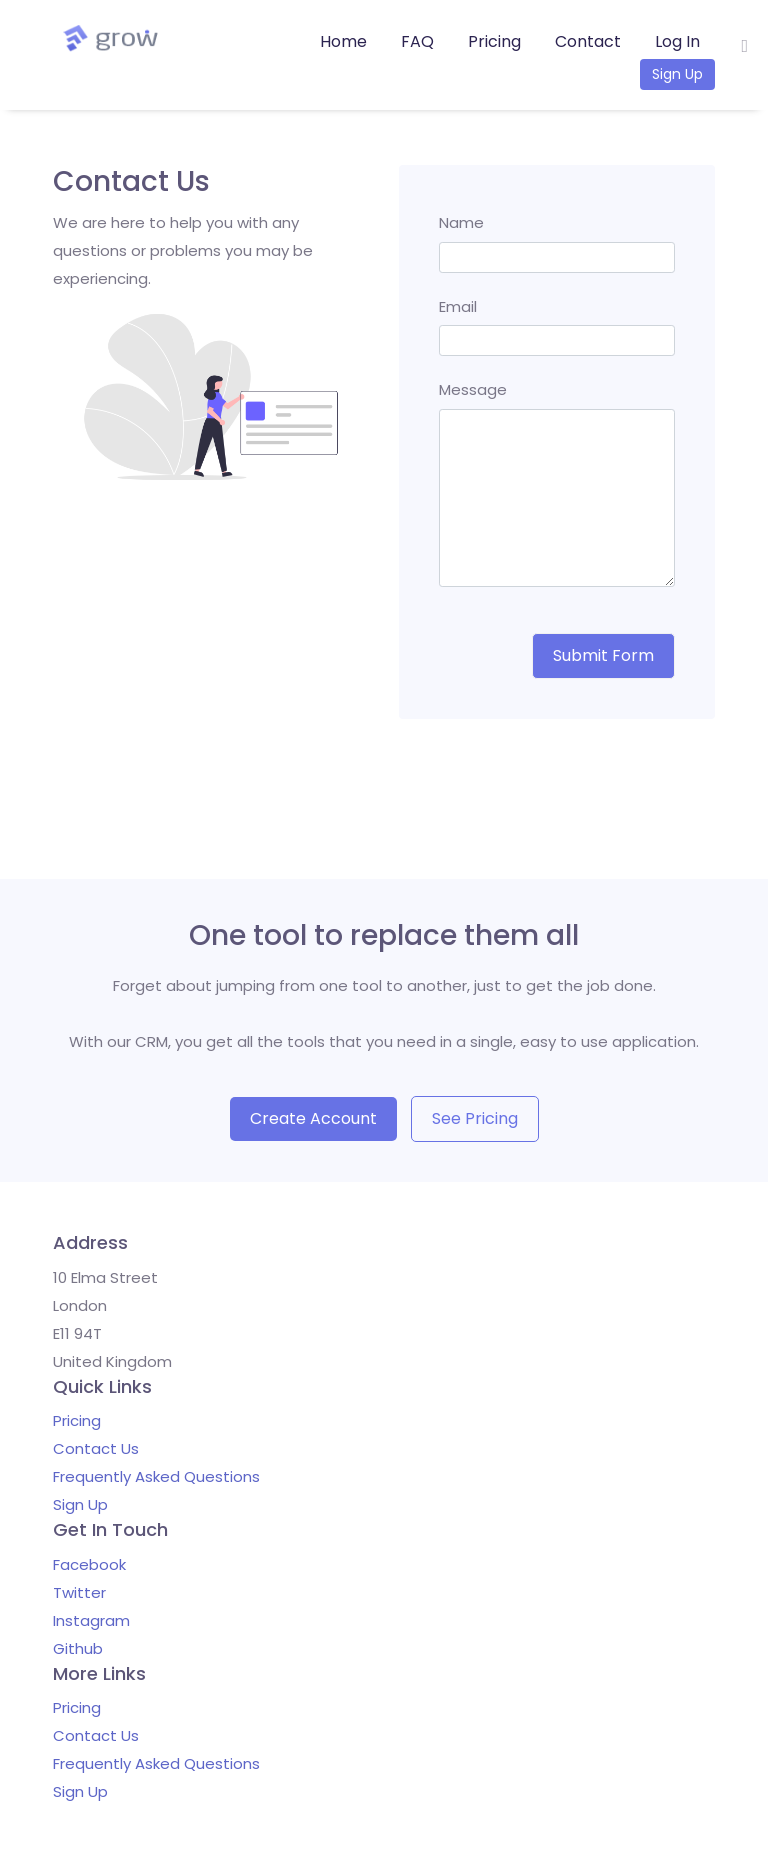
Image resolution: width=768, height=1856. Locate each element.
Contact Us (96, 1448)
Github (78, 1648)
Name (461, 222)
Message (473, 389)
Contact (588, 41)
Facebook (89, 1564)
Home (343, 41)
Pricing (494, 41)
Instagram (91, 1620)
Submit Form (603, 655)
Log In (677, 41)
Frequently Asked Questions (156, 1476)
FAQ (417, 41)
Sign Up (677, 74)
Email (458, 306)
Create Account (313, 1118)
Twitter (79, 1592)
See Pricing (475, 1118)
